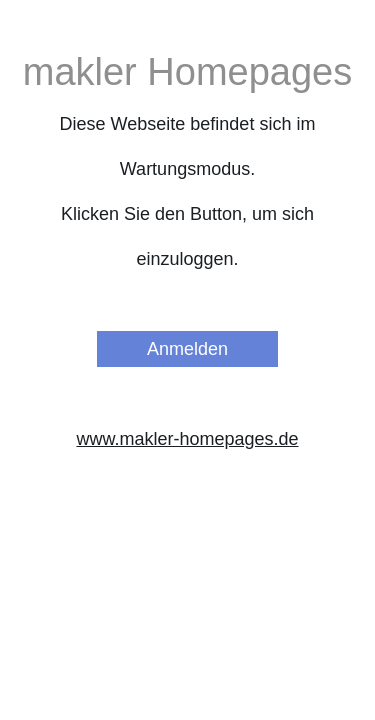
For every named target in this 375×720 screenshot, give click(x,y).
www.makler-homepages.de (187, 439)
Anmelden (187, 349)
